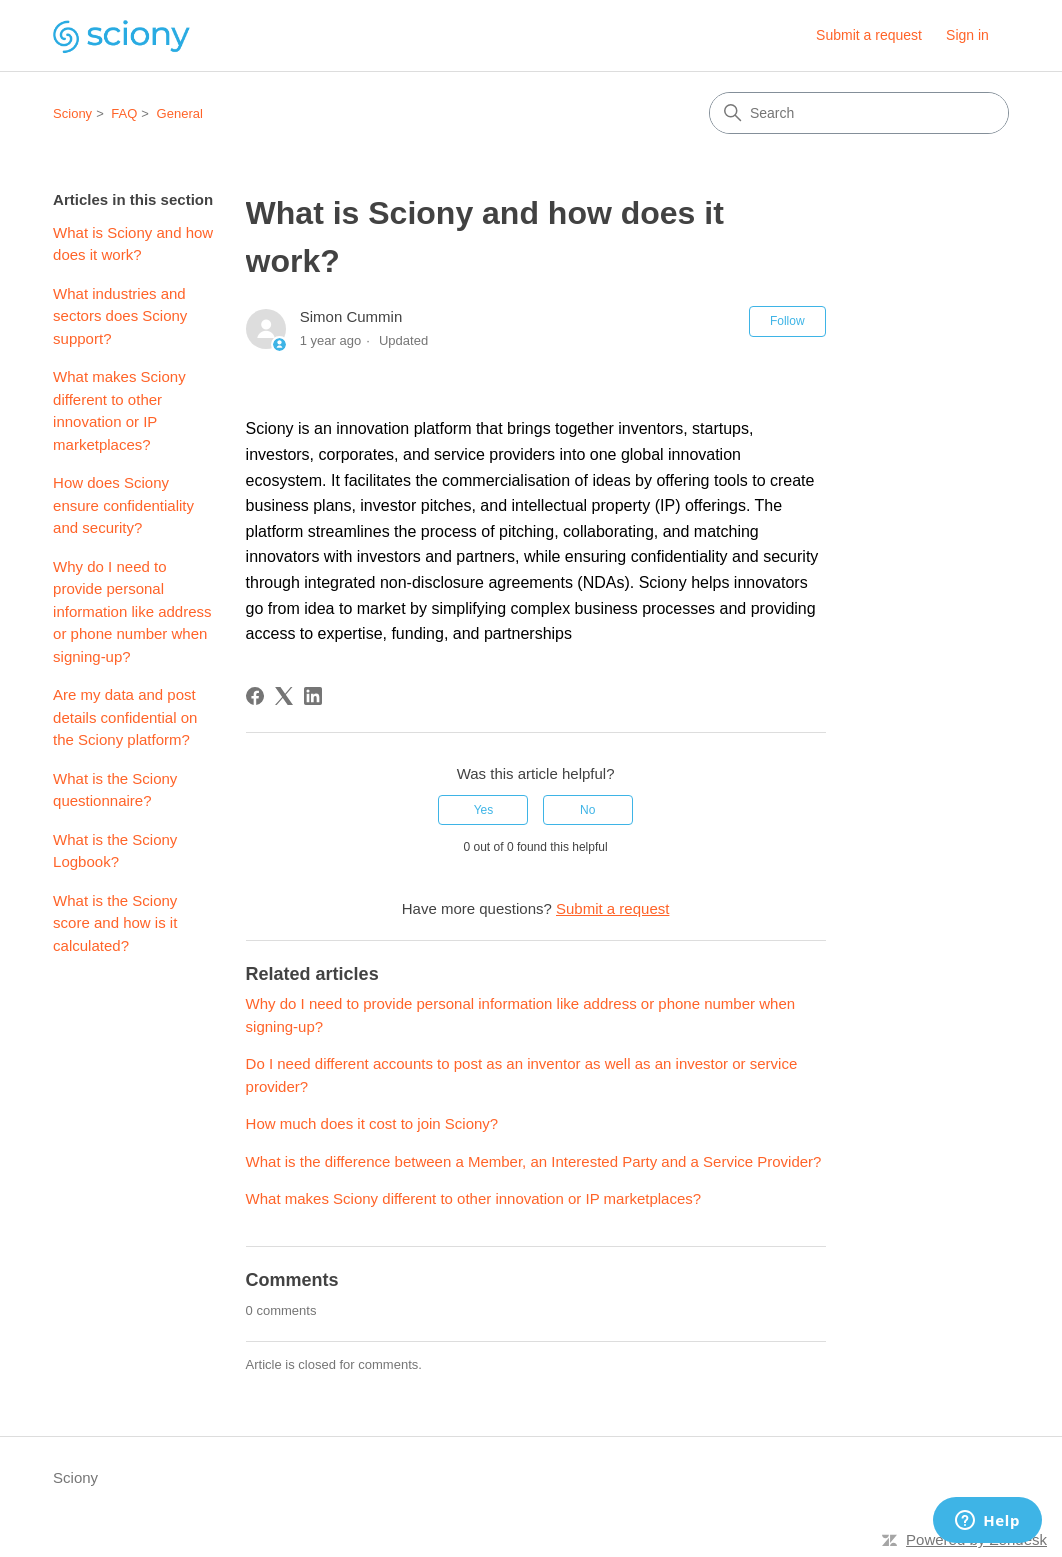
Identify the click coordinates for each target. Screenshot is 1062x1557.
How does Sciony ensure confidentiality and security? (123, 505)
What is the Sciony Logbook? (115, 851)
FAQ (124, 113)
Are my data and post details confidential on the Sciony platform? (125, 717)
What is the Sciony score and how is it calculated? (115, 923)
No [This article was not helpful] (587, 810)
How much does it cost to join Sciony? (372, 1123)
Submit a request (869, 35)
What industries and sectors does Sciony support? (120, 316)
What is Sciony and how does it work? (133, 244)
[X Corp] (284, 696)
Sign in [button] (967, 35)
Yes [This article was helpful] (484, 810)
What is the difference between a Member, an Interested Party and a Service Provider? (534, 1161)
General (180, 113)
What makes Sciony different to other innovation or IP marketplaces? (119, 410)
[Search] (859, 113)
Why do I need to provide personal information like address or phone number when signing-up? (132, 611)
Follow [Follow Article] (787, 321)
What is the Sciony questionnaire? (115, 790)
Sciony (72, 113)
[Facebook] (255, 696)
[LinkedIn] (313, 696)
